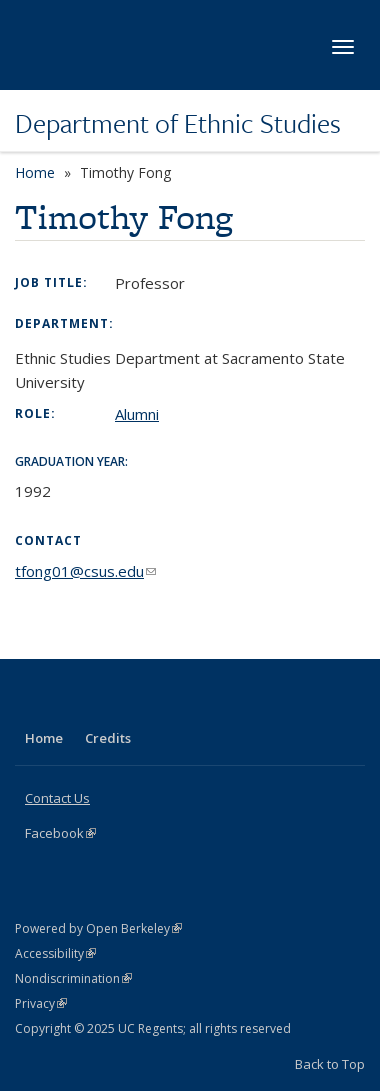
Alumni (137, 414)
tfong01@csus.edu (85, 571)
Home (35, 172)
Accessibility (55, 953)
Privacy (41, 1003)
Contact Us (57, 798)
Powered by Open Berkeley (98, 928)
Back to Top (330, 1064)
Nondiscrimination (73, 978)
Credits (108, 738)
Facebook (60, 833)
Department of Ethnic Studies (178, 123)
